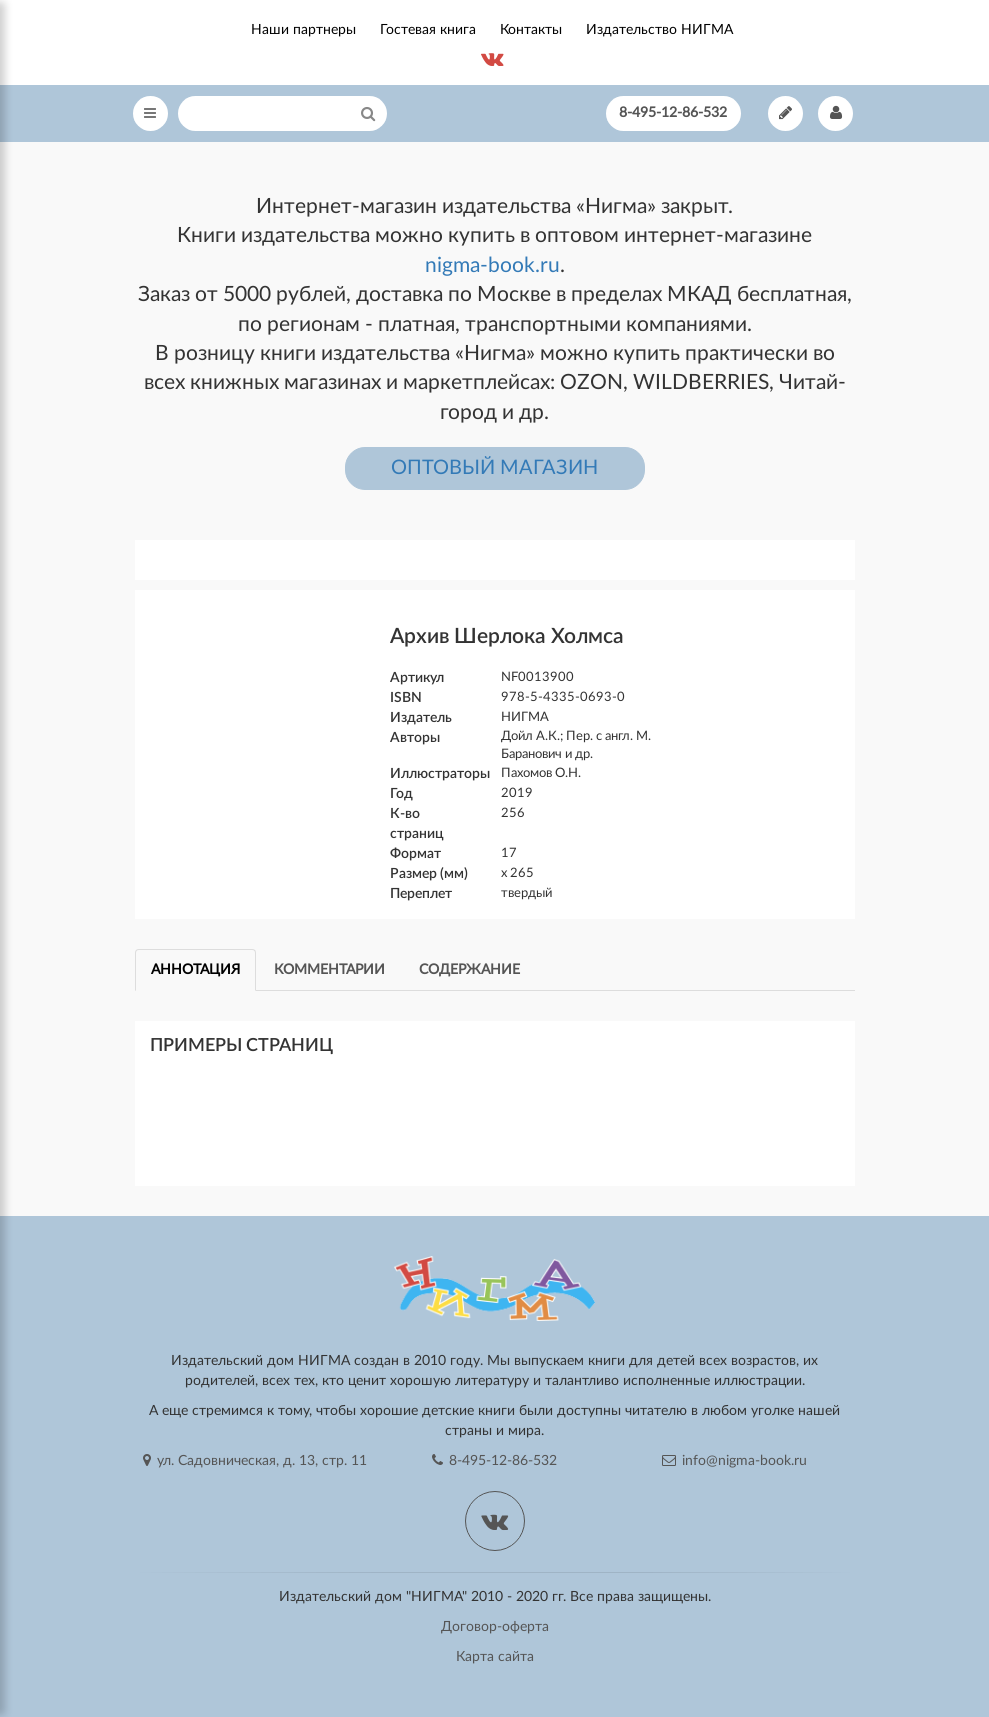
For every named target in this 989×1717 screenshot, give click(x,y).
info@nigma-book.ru (734, 1461)
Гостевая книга (428, 30)
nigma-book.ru (492, 265)
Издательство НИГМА (659, 30)
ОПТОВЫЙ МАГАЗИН (494, 468)
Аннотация (195, 970)
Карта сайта (495, 1657)
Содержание (469, 970)
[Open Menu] (150, 113)
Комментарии (329, 970)
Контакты (531, 30)
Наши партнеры (303, 30)
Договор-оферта (495, 1627)
